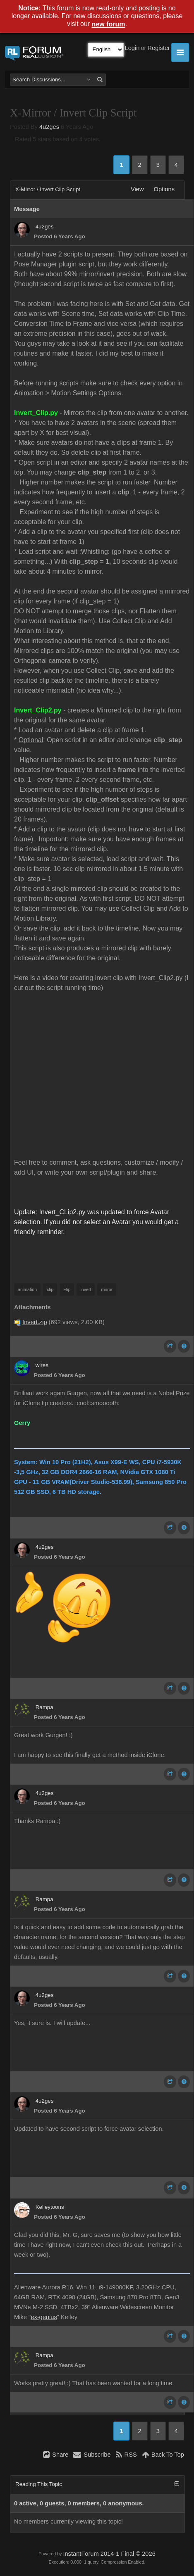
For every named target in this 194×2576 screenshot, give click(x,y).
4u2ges (49, 126)
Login (132, 48)
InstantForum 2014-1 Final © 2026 (109, 2553)
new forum (108, 24)
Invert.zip (34, 1322)
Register (158, 48)
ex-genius (44, 2317)
